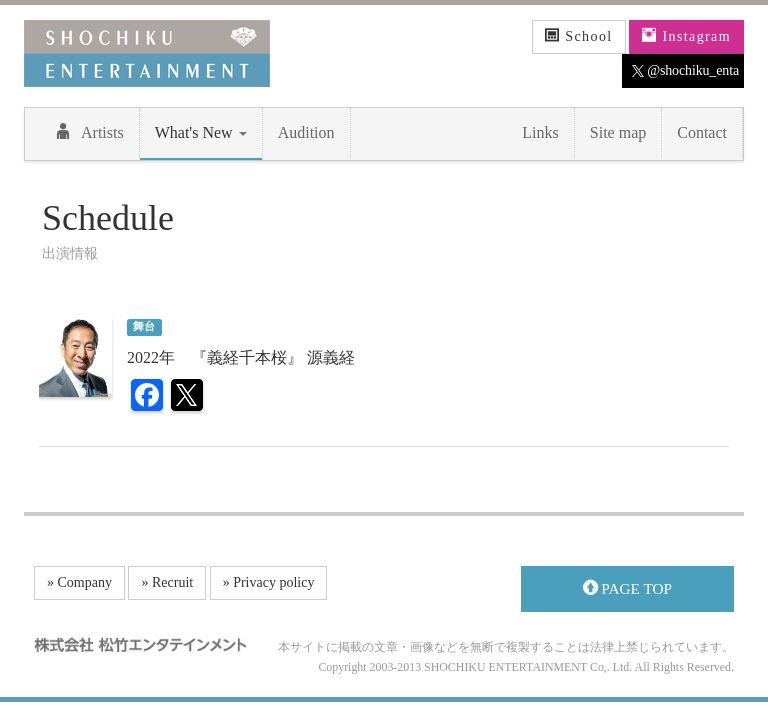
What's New (201, 132)
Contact (702, 132)
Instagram (686, 36)
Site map (618, 132)
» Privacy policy (269, 582)
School (579, 36)
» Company (79, 582)
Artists (89, 132)
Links (540, 132)
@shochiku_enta (685, 71)
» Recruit (167, 582)
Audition (306, 132)
